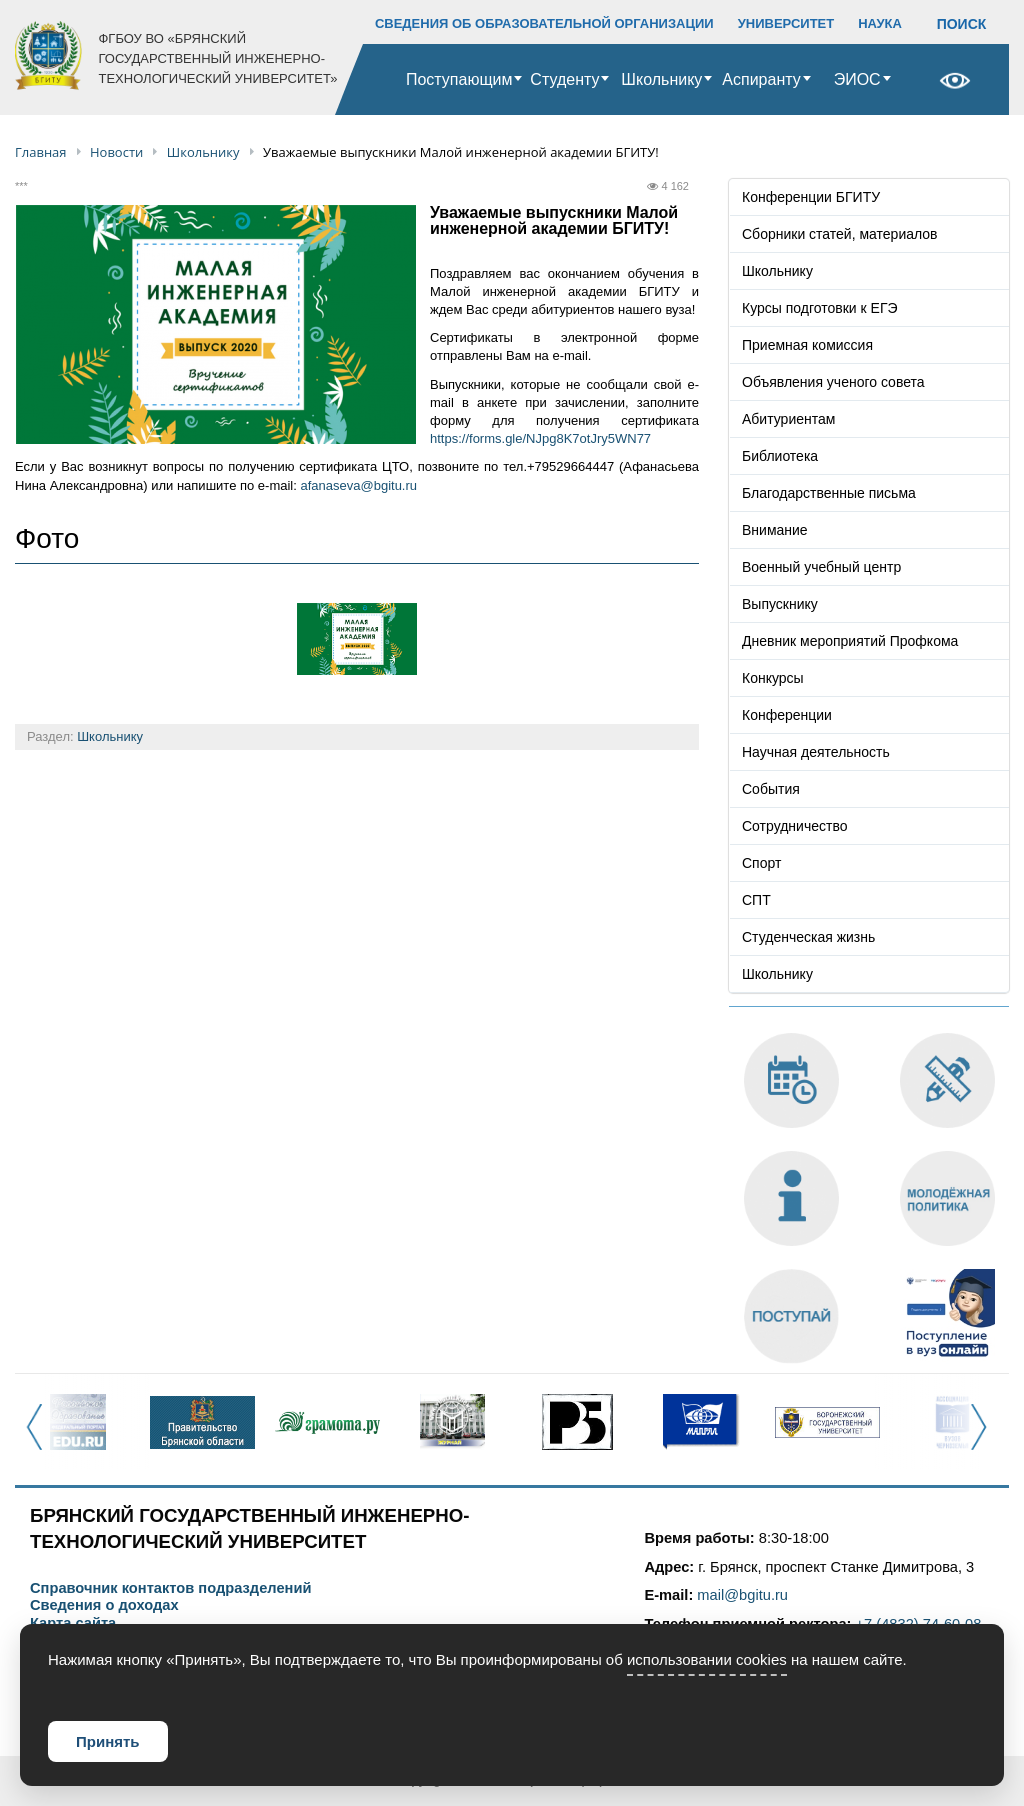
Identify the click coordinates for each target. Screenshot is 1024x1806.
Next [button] (984, 1438)
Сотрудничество (794, 826)
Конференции (787, 715)
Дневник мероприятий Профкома (850, 641)
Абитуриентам (788, 419)
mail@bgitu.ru (742, 1595)
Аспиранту (761, 79)
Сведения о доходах (104, 1605)
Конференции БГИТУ (811, 197)
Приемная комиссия (807, 345)
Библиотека (780, 456)
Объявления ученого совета (833, 382)
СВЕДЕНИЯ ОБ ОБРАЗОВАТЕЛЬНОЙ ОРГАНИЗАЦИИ (544, 23)
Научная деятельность (816, 752)
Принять (108, 1741)
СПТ (756, 900)
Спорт (761, 863)
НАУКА (880, 23)
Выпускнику (780, 604)
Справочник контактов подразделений (170, 1588)
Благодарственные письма (829, 493)
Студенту (564, 79)
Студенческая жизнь (808, 937)
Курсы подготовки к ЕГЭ (820, 308)
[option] (77, 1422)
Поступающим (459, 79)
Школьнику (661, 79)
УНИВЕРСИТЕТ (786, 23)
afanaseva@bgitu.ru (358, 485)
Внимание (775, 530)
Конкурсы (773, 678)
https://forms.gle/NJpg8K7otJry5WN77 (540, 438)
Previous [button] (40, 1438)
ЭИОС (857, 79)
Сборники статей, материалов (840, 234)
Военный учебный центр (821, 567)
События (771, 789)
